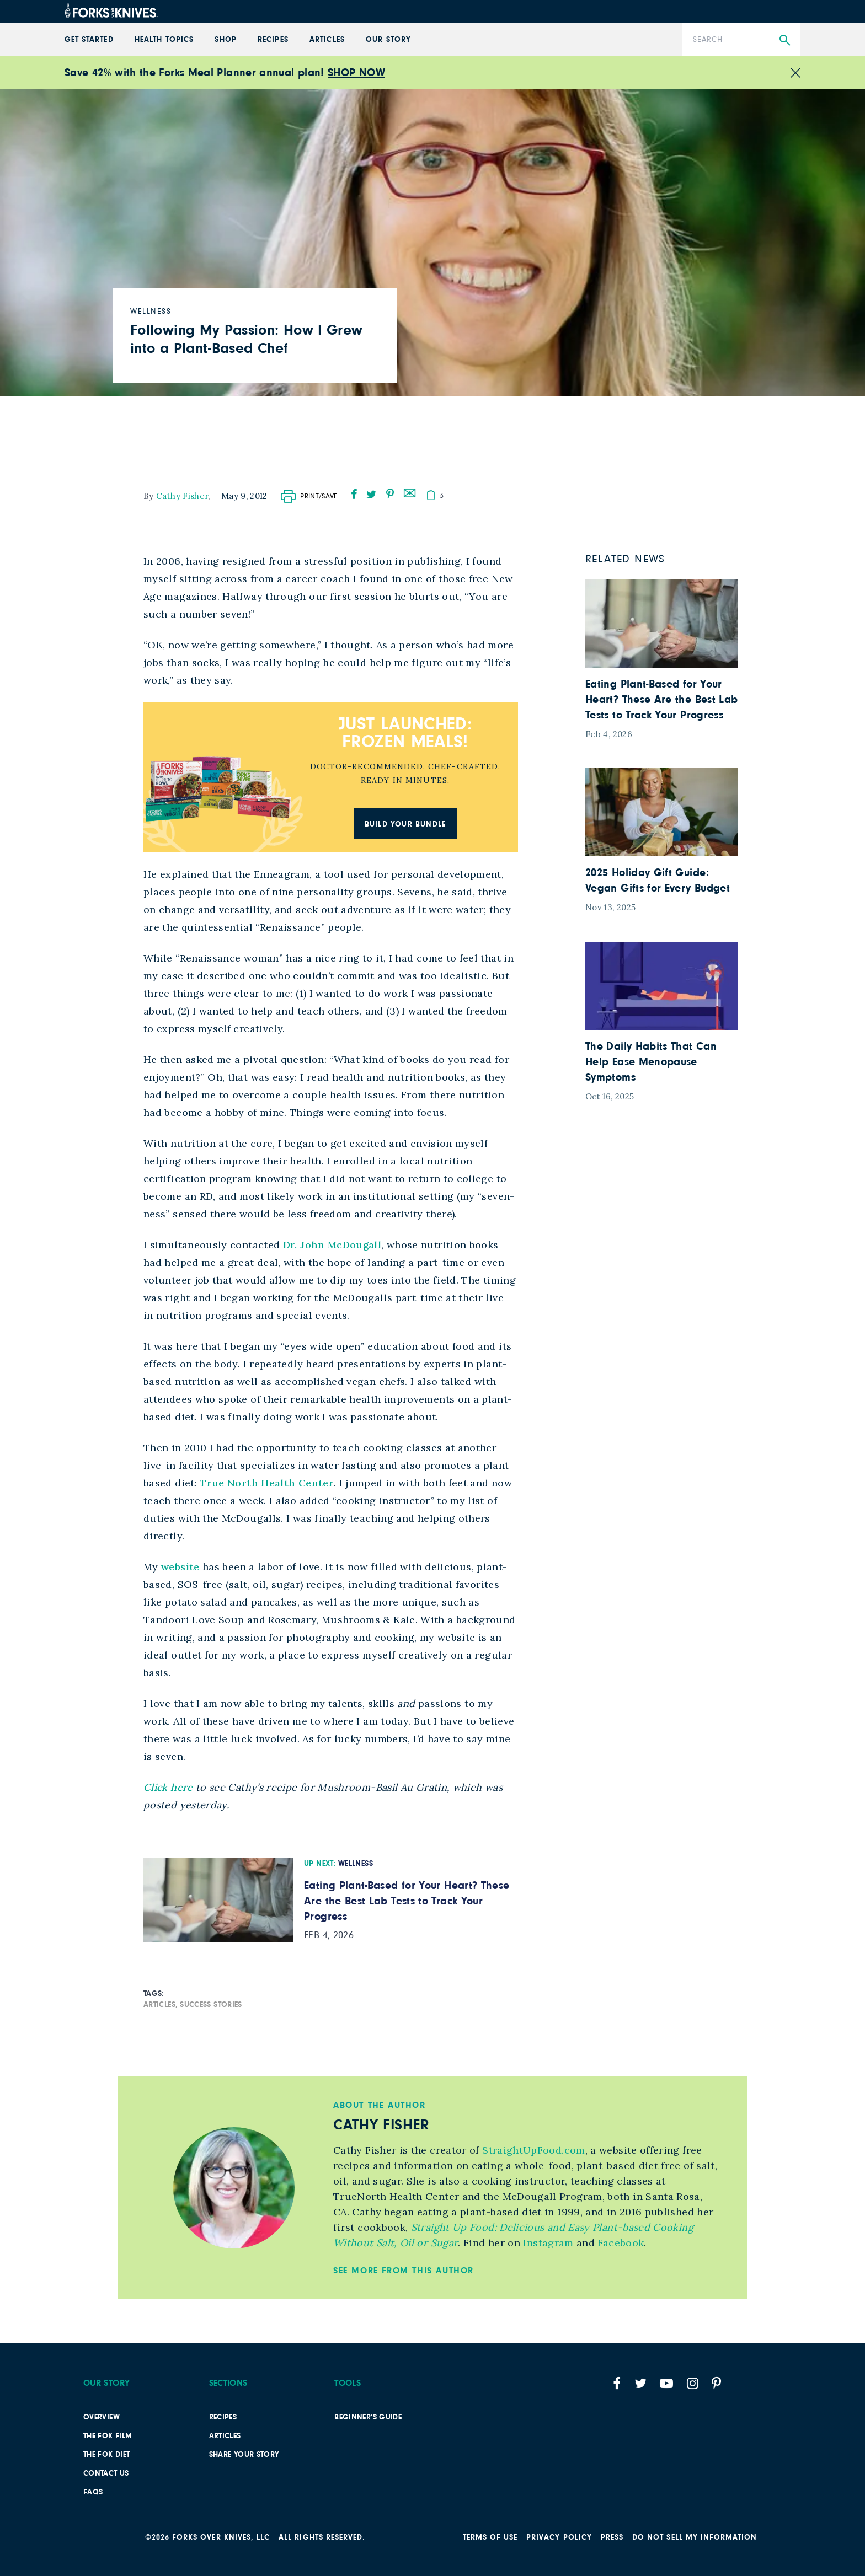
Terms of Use (490, 2537)
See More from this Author (403, 2270)
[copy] (430, 495)
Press (612, 2537)
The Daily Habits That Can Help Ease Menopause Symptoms (651, 1062)
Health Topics (164, 40)
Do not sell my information (694, 2537)
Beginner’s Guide (368, 2417)
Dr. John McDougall (332, 1244)
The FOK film (107, 2436)
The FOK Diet (106, 2455)
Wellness (355, 1863)
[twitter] (371, 494)
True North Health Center (267, 1483)
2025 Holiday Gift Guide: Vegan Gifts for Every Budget (657, 880)
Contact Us (106, 2473)
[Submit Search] (784, 40)
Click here (168, 1787)
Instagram (547, 2242)
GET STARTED (89, 40)
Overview (101, 2417)
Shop (225, 40)
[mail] (410, 492)
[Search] (741, 39)
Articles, (160, 2005)
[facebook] (354, 494)
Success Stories (211, 2005)
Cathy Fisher (182, 496)
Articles (326, 40)
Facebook (619, 2242)
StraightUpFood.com (532, 2150)
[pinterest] (390, 494)
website (180, 1566)
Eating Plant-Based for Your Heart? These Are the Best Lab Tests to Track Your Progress (406, 1901)
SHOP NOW (356, 72)
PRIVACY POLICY (559, 2537)
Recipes (273, 40)
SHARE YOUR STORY (244, 2455)
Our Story (388, 40)
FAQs (93, 2492)
